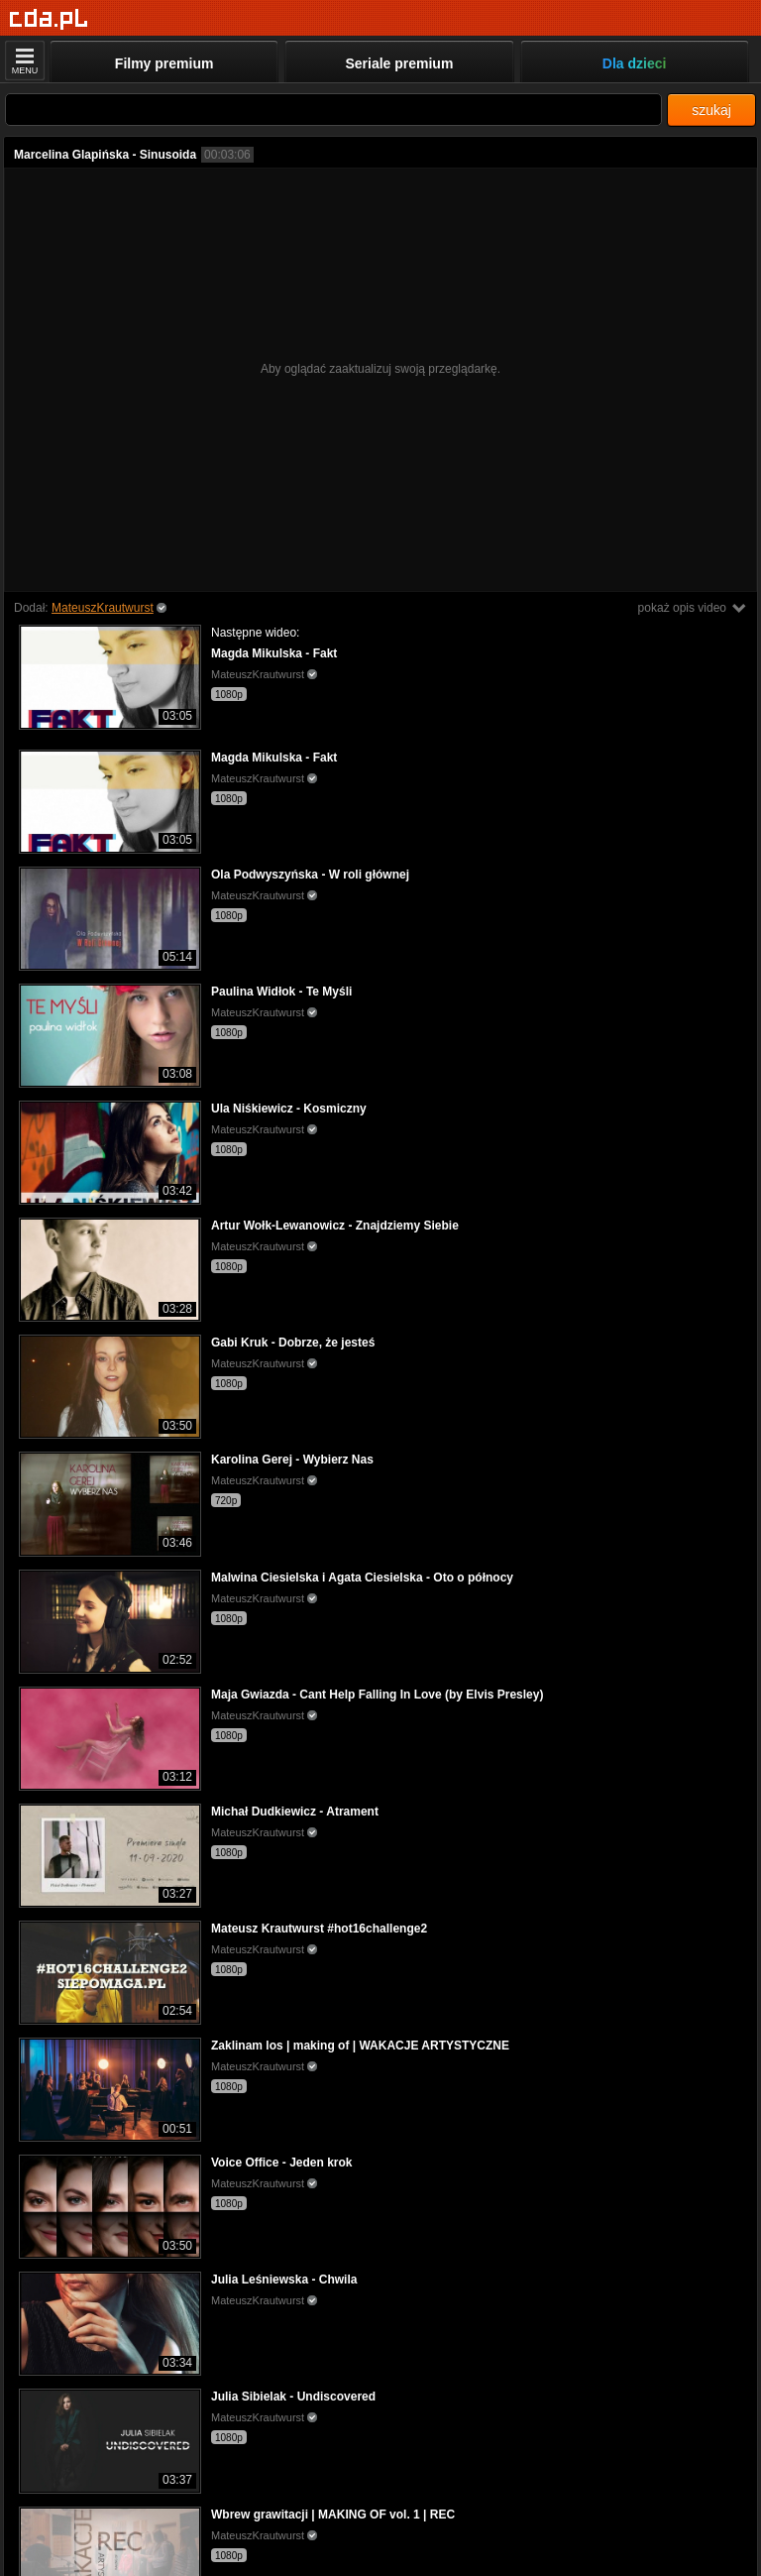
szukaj (711, 110)
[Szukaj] (333, 109)
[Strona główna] (49, 19)
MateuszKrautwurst (103, 608)
